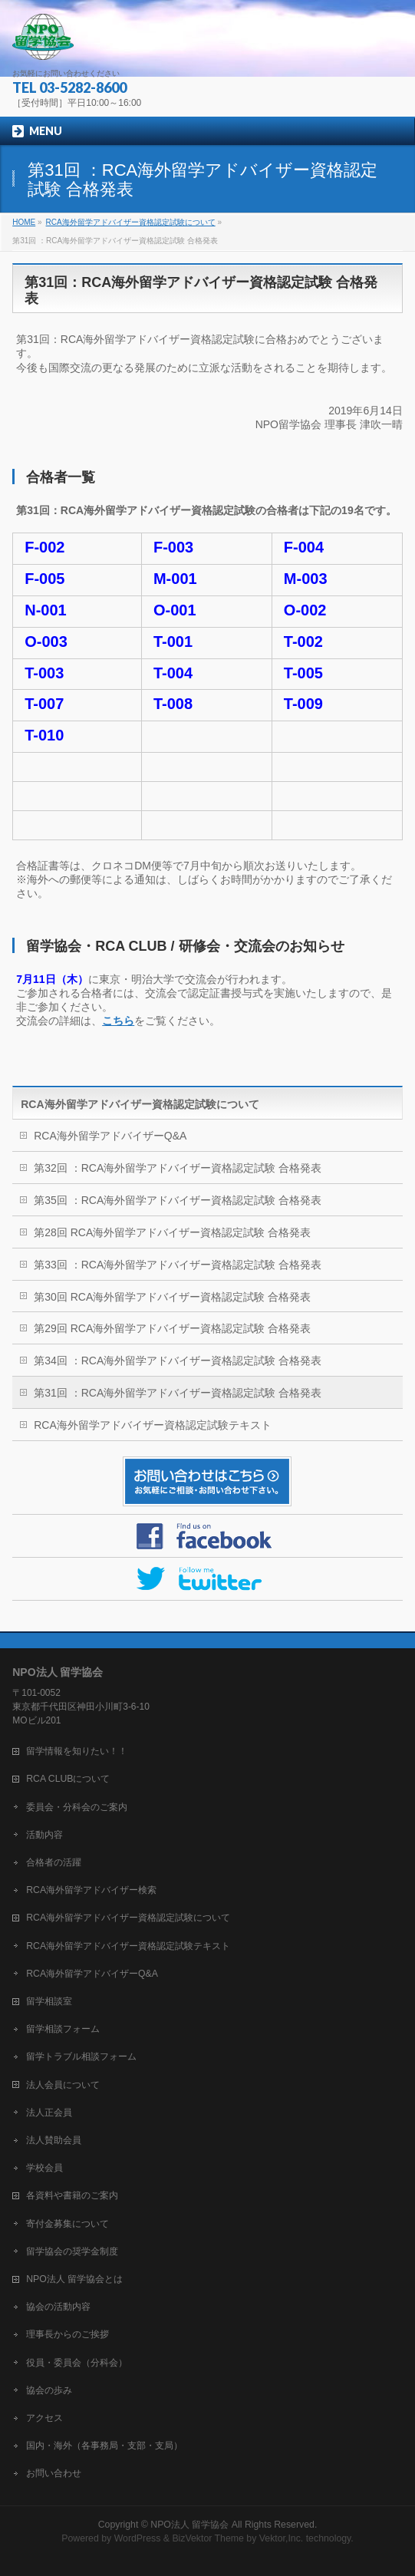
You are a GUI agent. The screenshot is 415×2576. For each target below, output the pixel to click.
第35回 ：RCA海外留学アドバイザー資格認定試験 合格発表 (177, 1200)
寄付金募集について (67, 2223)
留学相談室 (49, 2001)
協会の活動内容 (58, 2306)
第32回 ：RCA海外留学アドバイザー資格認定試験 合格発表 (177, 1168)
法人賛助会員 (53, 2140)
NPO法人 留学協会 (189, 2524)
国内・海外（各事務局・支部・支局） (104, 2445)
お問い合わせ (53, 2473)
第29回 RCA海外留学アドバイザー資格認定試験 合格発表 (172, 1328)
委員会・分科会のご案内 (76, 1807)
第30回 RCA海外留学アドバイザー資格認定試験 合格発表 (172, 1297)
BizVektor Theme (208, 2538)
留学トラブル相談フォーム (81, 2056)
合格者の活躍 (53, 1862)
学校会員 (44, 2167)
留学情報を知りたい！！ (76, 1751)
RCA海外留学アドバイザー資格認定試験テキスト (153, 1425)
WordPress (137, 2538)
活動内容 (44, 1834)
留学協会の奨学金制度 (72, 2251)
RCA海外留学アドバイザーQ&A (110, 1136)
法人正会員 (49, 2112)
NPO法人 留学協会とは (74, 2279)
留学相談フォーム (63, 2029)
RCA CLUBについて (68, 1778)
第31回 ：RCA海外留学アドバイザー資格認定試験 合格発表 (177, 1393)
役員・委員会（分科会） (76, 2362)
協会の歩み (49, 2390)
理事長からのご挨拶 (67, 2334)
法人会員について (63, 2085)
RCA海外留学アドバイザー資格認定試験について (140, 1104)
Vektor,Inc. (281, 2538)
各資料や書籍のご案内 (72, 2195)
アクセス (44, 2418)
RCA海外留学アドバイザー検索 (91, 1890)
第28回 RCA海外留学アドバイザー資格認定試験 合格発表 (172, 1232)
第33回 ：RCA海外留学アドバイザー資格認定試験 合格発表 (177, 1264)
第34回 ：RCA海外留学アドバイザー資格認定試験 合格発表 (177, 1360)
